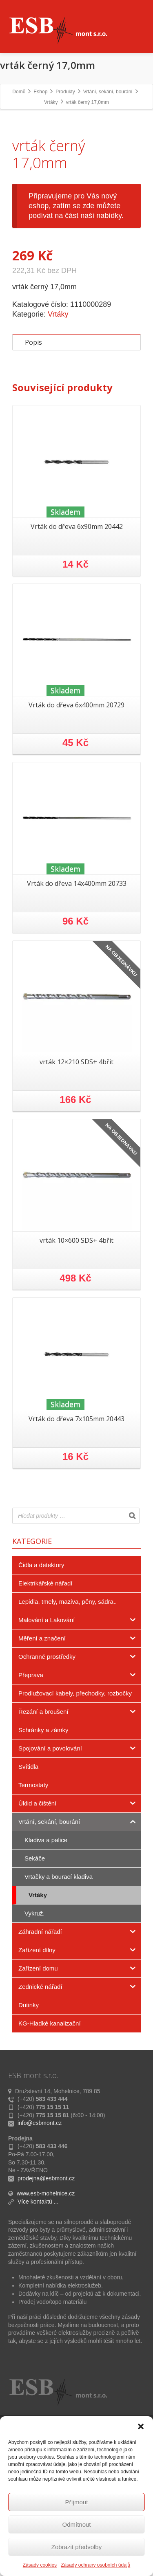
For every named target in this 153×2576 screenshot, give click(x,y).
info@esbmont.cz (40, 2251)
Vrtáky (58, 442)
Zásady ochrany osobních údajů (95, 2565)
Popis (33, 470)
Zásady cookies (40, 2565)
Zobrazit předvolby (76, 2546)
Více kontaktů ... (38, 2330)
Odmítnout (76, 2524)
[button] (141, 2426)
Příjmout (76, 2502)
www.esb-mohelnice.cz (46, 2321)
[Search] (132, 1644)
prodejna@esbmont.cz (46, 2306)
